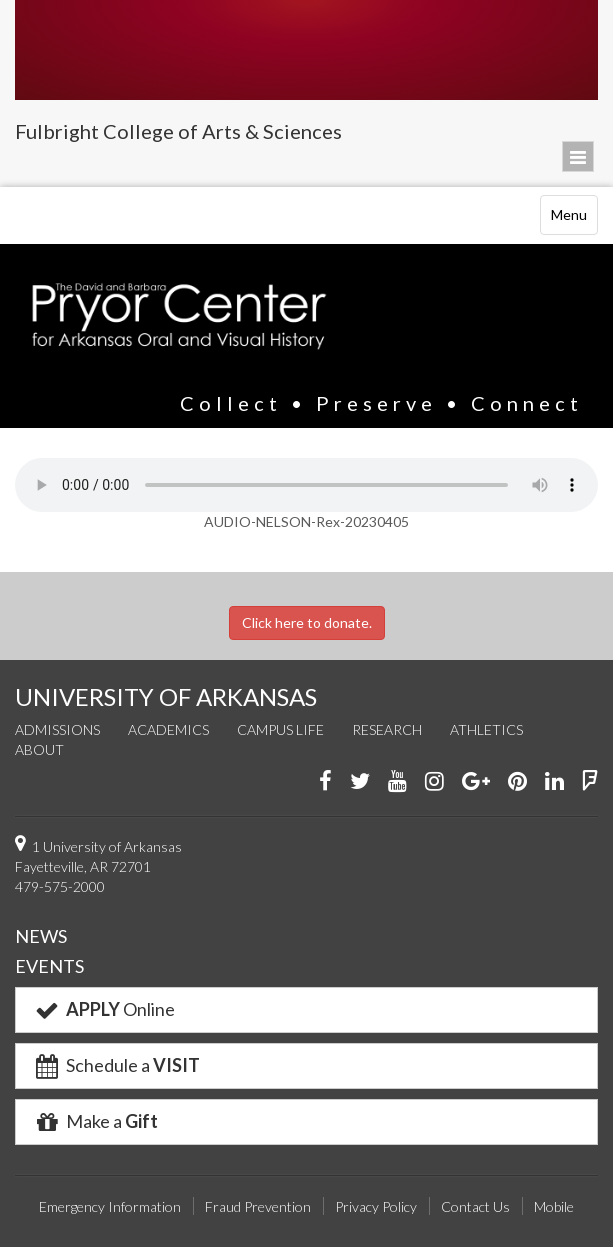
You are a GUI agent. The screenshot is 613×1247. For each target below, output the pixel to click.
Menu (574, 219)
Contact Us (475, 1206)
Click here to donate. (307, 622)
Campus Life (280, 729)
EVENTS (49, 966)
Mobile (554, 1206)
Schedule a (116, 1065)
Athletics (486, 729)
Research (387, 729)
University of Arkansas (306, 50)
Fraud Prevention (258, 1206)
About (39, 749)
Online (103, 1009)
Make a (95, 1121)
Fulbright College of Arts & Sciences (178, 131)
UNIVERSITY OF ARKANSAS (166, 696)
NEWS (41, 936)
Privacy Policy (376, 1206)
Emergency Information (110, 1206)
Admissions (57, 729)
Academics (168, 729)
